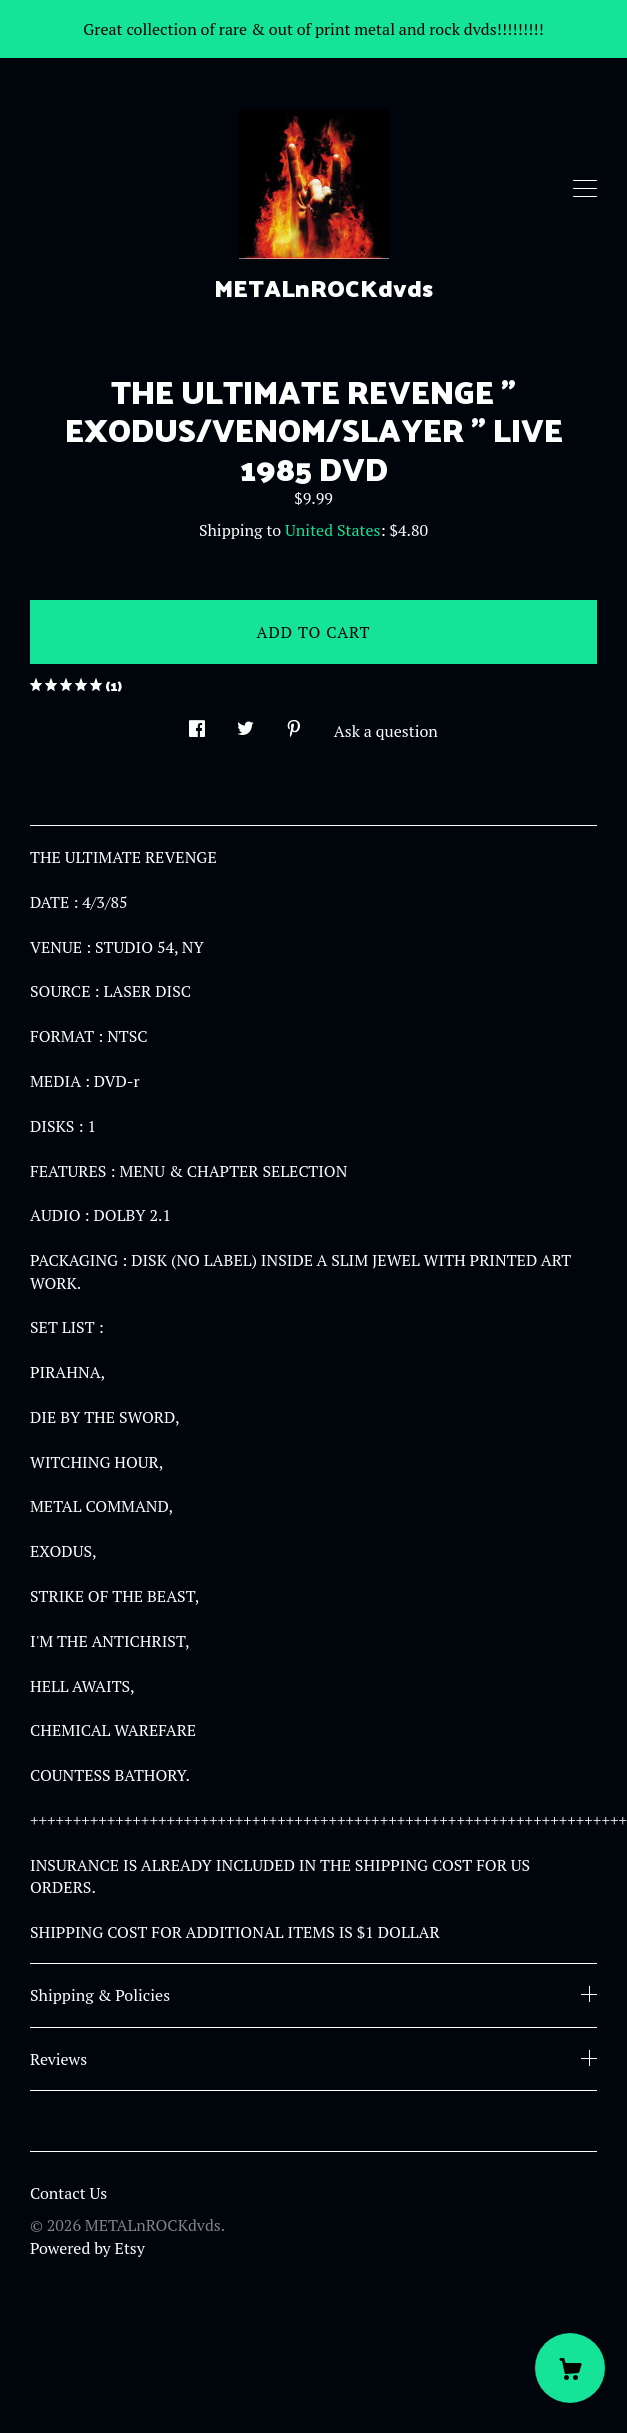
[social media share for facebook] (197, 723)
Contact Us (68, 2193)
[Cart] (570, 2368)
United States (332, 530)
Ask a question (386, 731)
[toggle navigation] (585, 189)
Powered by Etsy (87, 2248)
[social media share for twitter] (245, 723)
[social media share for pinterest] (294, 723)
